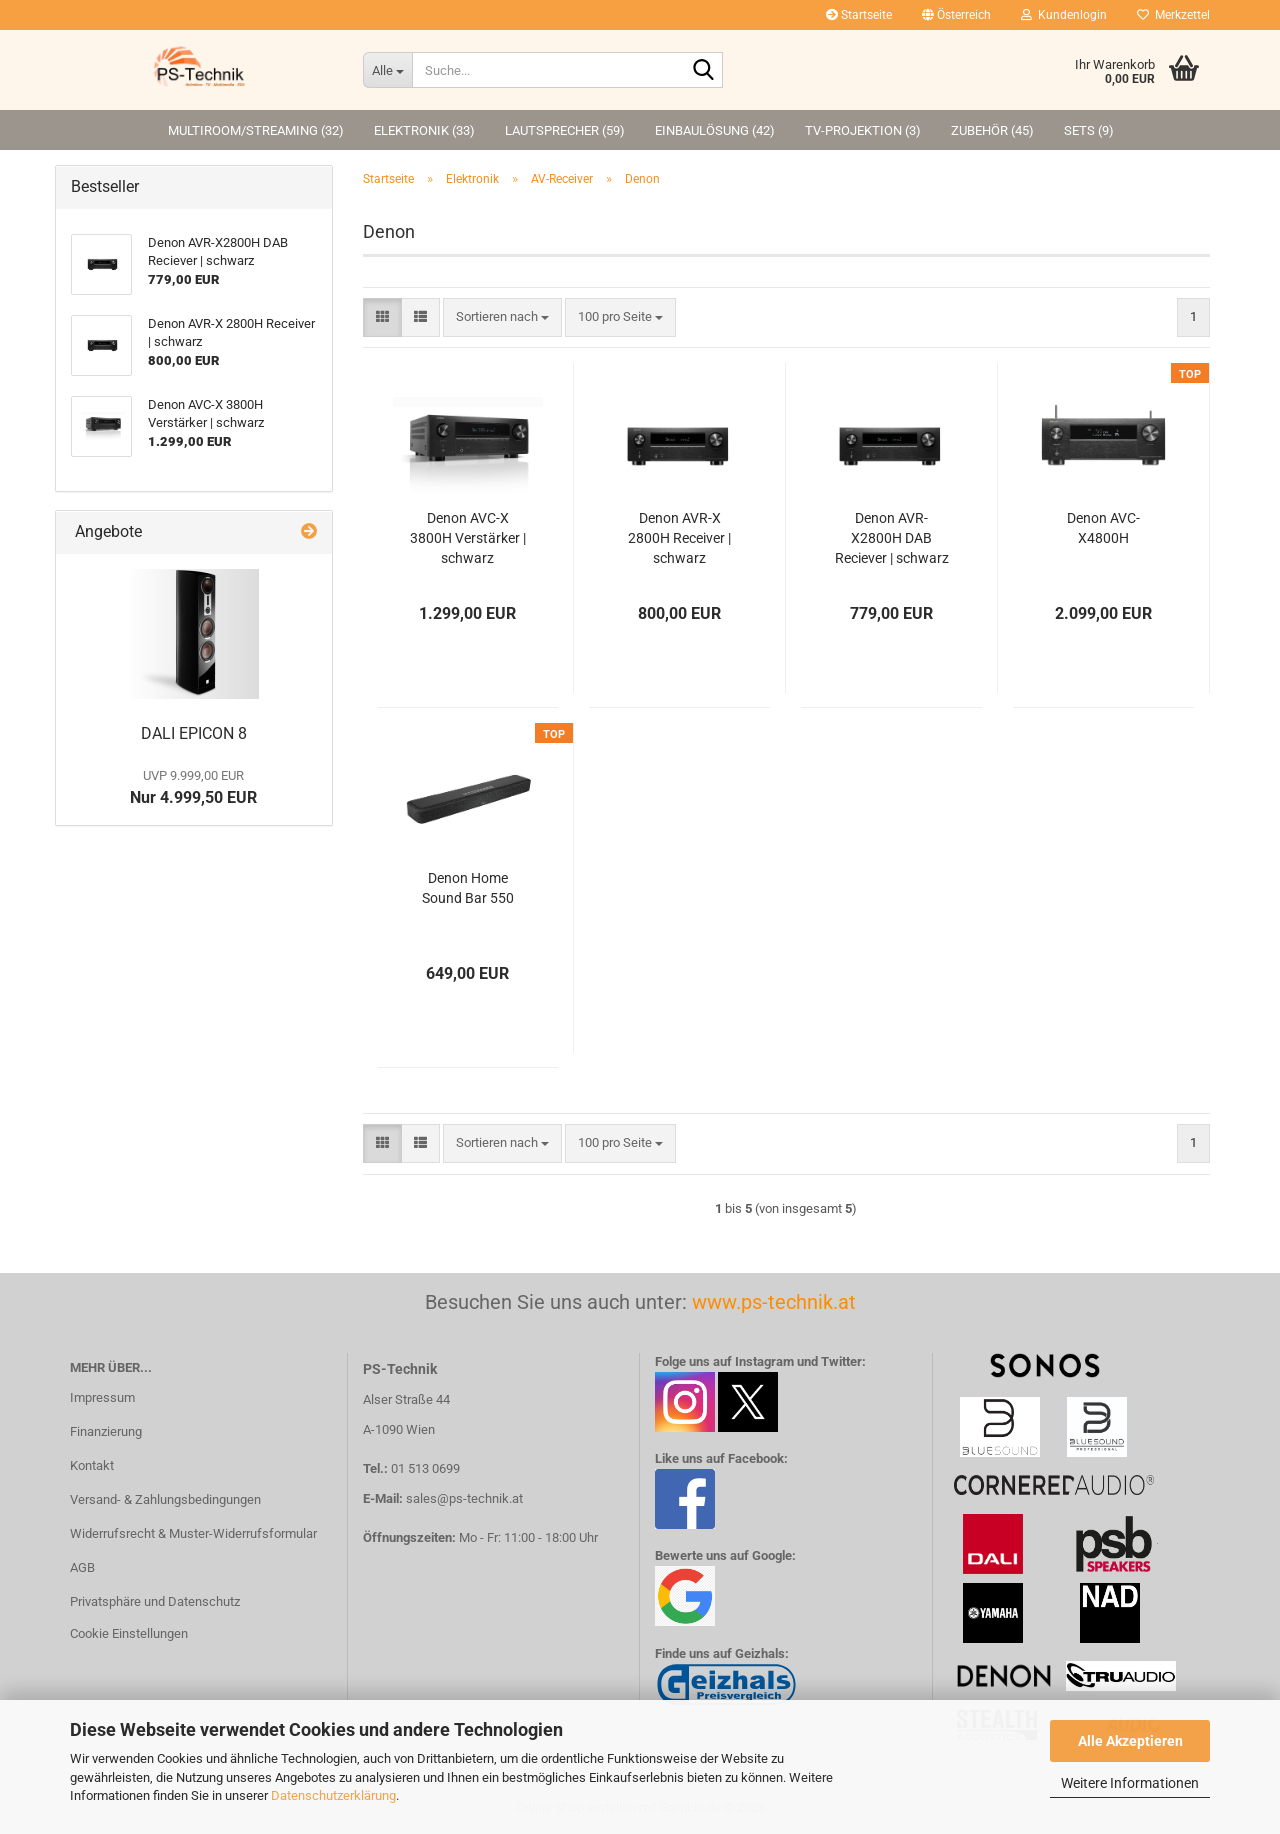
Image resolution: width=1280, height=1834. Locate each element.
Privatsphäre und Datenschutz (155, 1601)
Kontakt (92, 1465)
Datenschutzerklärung (333, 1795)
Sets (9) (1089, 130)
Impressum (102, 1397)
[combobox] (502, 317)
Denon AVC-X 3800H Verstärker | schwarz (468, 538)
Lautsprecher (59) (565, 130)
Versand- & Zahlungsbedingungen (165, 1499)
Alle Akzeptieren (1130, 1741)
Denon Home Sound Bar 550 (468, 888)
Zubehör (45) (992, 130)
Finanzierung (106, 1431)
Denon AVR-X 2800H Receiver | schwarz (679, 538)
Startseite (859, 15)
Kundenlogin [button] (1064, 15)
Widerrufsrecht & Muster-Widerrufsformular (193, 1533)
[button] (956, 15)
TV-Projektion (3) (863, 130)
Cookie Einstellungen (129, 1633)
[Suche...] (387, 70)
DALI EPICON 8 (194, 733)
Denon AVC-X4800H (1103, 528)
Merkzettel (1173, 15)
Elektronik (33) (424, 130)
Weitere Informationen (1130, 1783)
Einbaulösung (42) (715, 130)
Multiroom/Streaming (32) (256, 130)
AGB (82, 1567)
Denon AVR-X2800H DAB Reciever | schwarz (892, 538)
